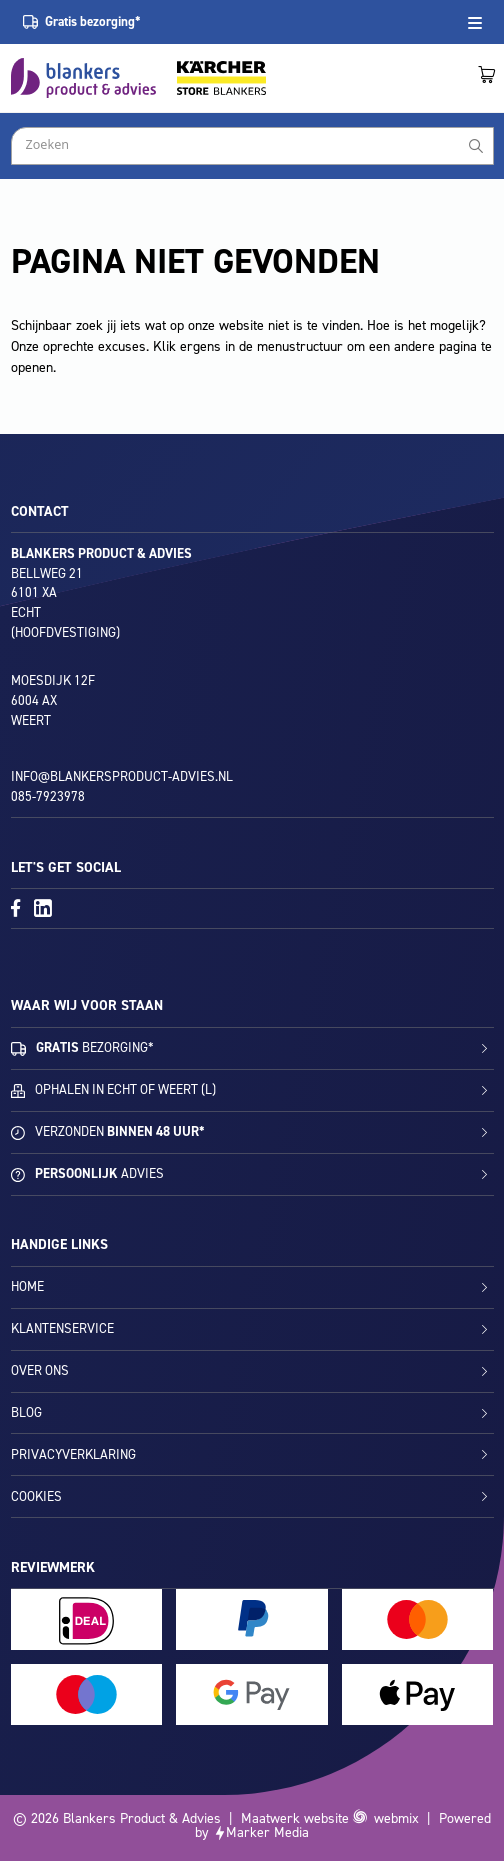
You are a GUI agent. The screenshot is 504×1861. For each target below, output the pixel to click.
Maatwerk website (295, 1818)
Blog (26, 1412)
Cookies (36, 1496)
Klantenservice (62, 1328)
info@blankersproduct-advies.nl (122, 776)
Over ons (40, 1370)
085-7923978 (48, 796)
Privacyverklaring (73, 1454)
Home (27, 1286)
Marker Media (267, 1832)
